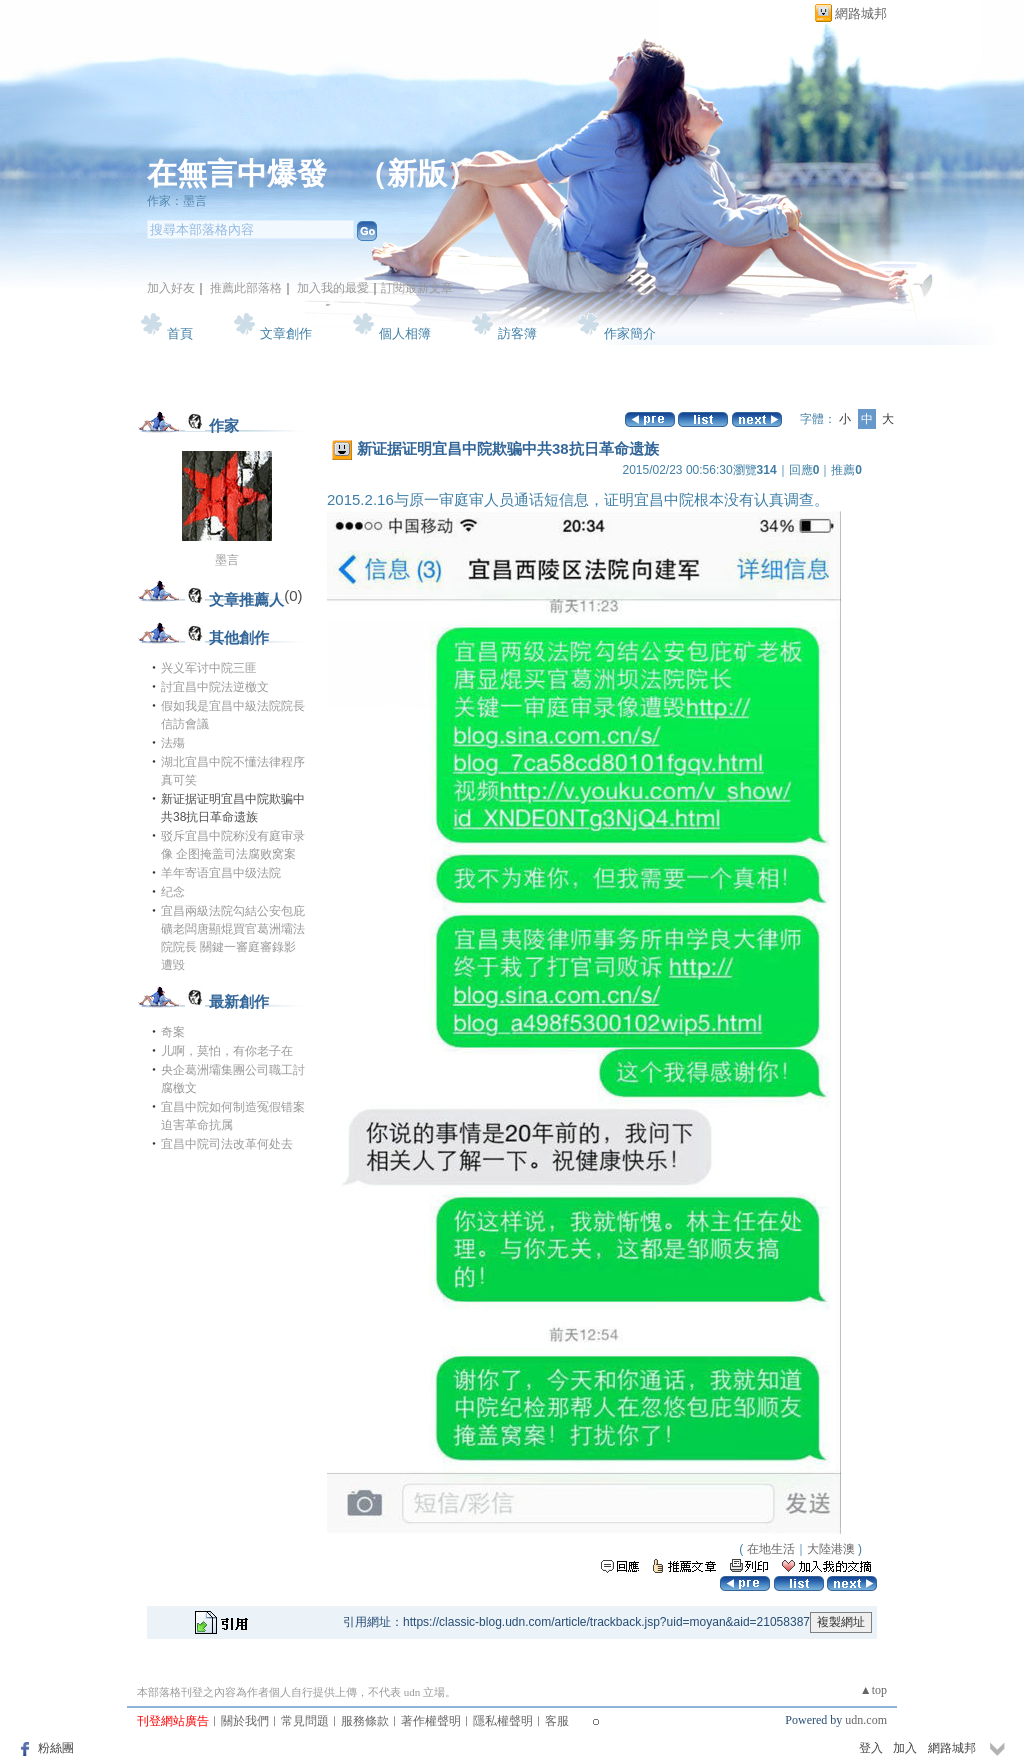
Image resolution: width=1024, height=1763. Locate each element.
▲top (873, 1690)
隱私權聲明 (503, 1721)
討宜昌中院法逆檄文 (215, 687)
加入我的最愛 (333, 288)
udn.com (866, 1720)
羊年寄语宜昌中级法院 (221, 873)
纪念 (173, 892)
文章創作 (286, 333)
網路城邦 (861, 13)
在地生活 (771, 1549)
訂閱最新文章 (417, 288)
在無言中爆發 (237, 173)
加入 (905, 1748)
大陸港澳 (831, 1549)
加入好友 (171, 288)
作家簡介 (630, 333)
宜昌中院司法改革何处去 (227, 1144)
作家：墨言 (177, 201)
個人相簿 (405, 333)
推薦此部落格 (246, 288)
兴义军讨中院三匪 (209, 668)
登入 (871, 1748)
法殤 (173, 743)
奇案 (173, 1032)
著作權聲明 (431, 1721)
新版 (417, 173)
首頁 (180, 333)
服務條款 (365, 1721)
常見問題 (305, 1721)
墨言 (227, 560)
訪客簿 (517, 333)
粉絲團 (56, 1748)
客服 (557, 1721)
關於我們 (245, 1721)
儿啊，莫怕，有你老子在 (227, 1051)
